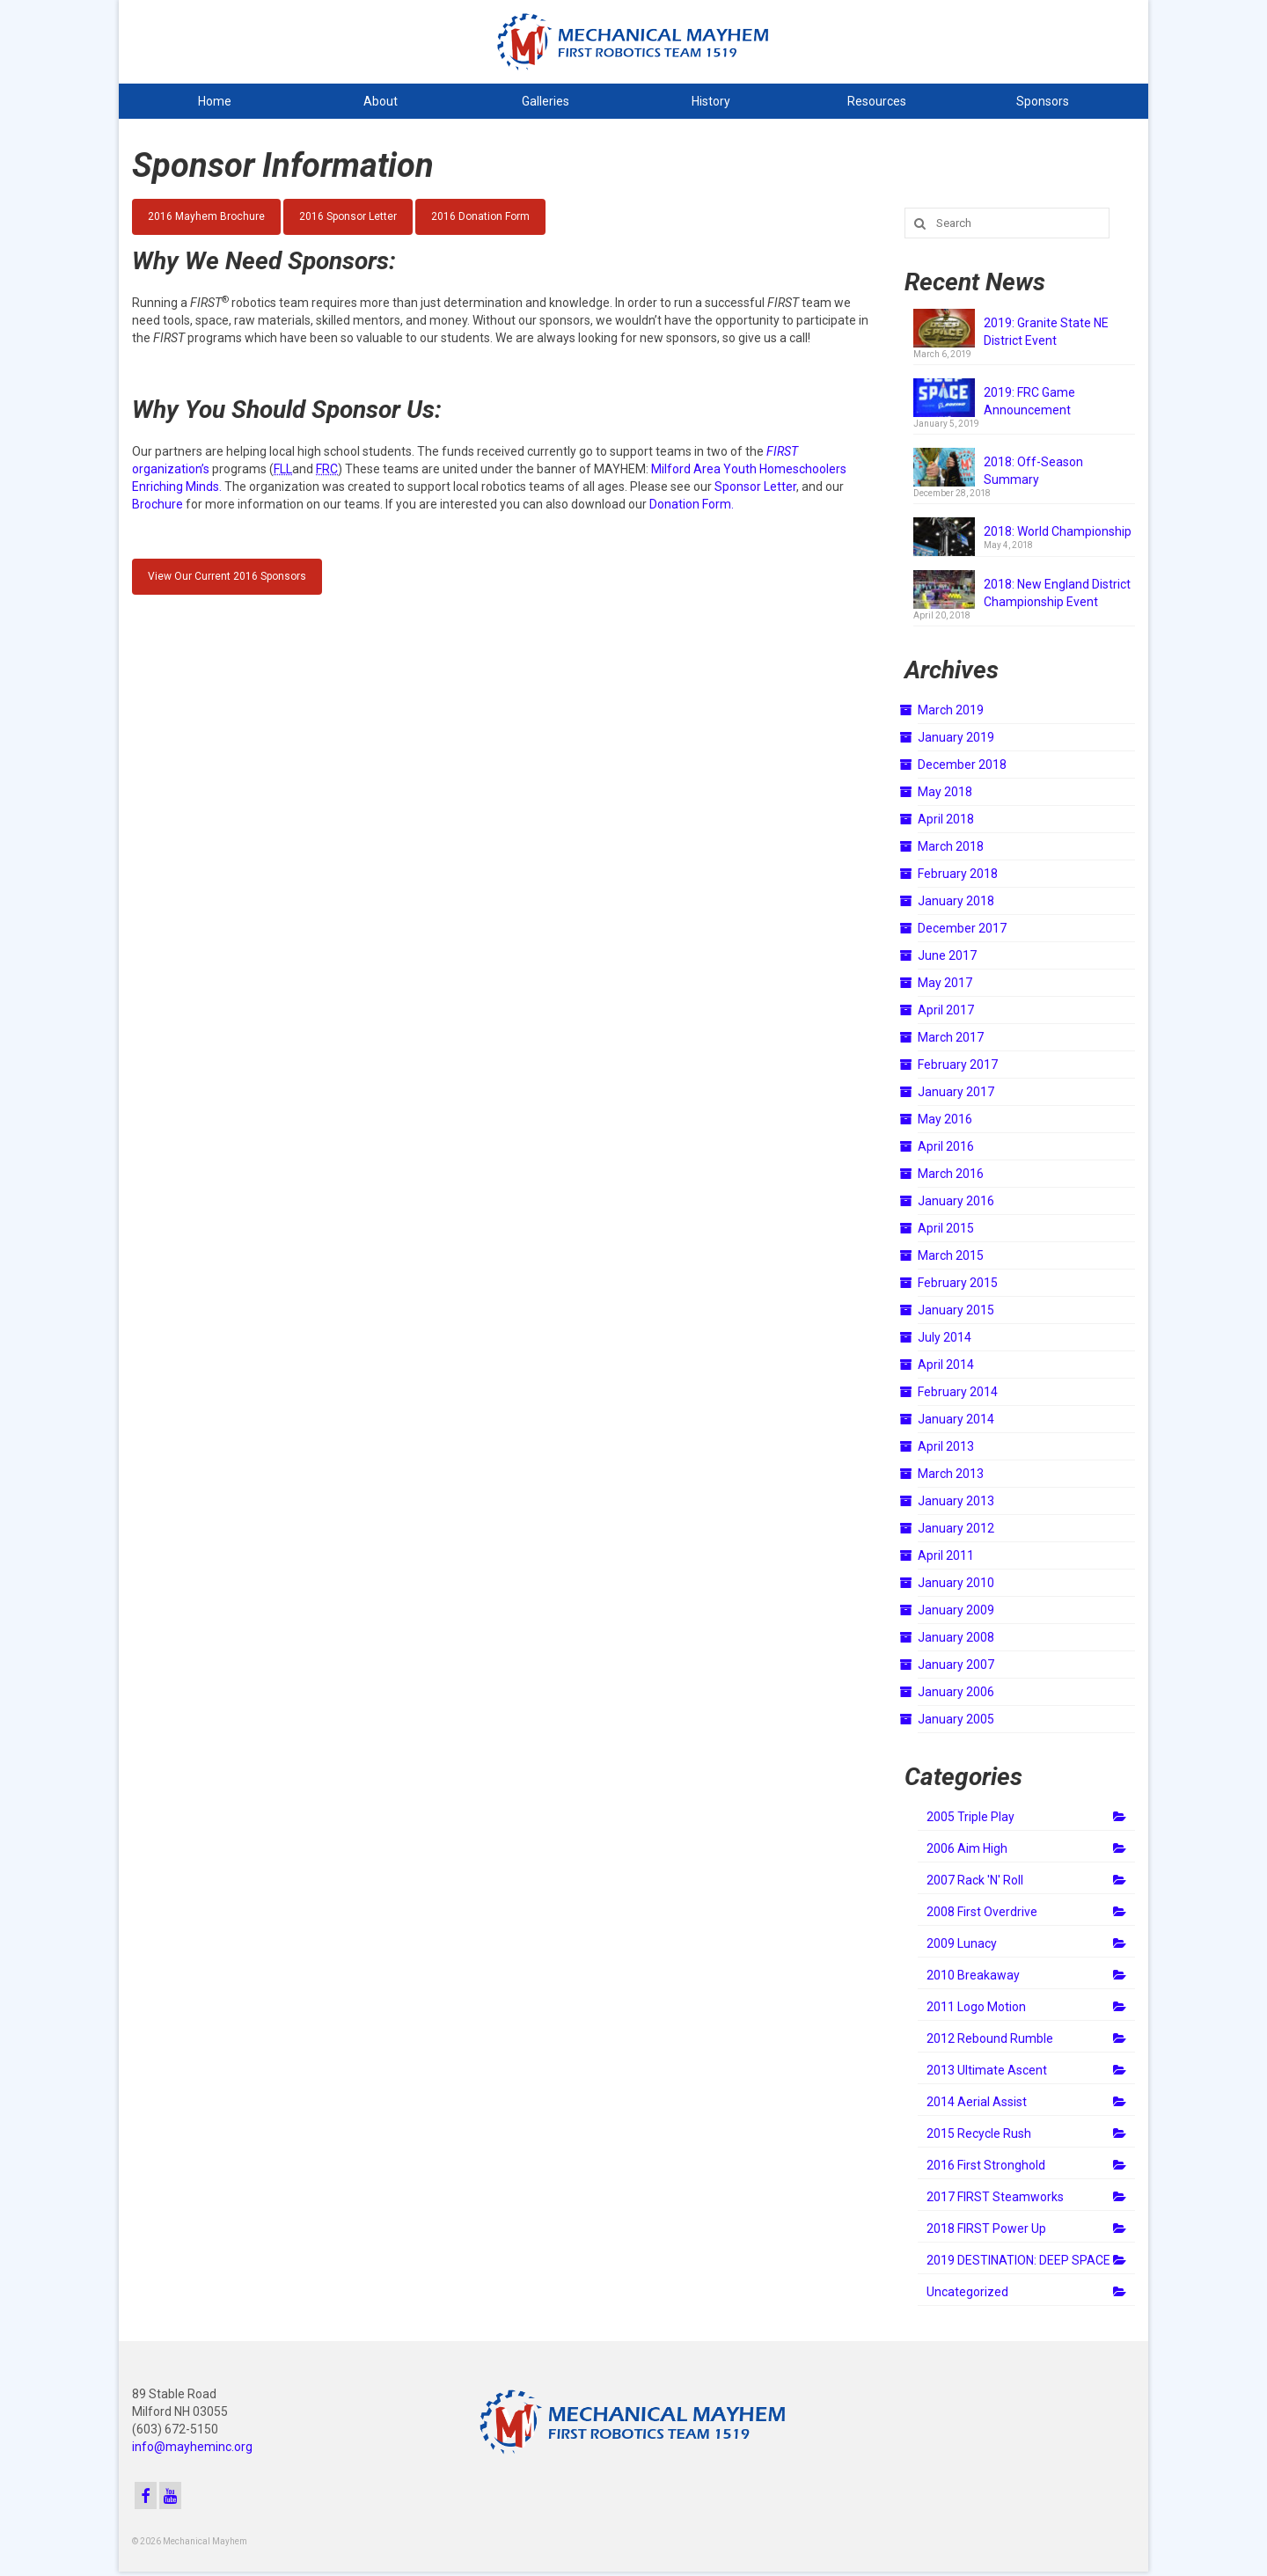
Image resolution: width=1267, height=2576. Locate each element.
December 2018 (962, 764)
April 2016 (946, 1146)
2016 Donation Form (480, 216)
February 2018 (958, 874)
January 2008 (956, 1637)
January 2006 (956, 1692)
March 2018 (951, 846)
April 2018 (946, 819)
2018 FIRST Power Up (986, 2228)
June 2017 (947, 955)
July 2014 (944, 1337)
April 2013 (946, 1446)
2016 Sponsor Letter (348, 216)
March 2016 (951, 1174)
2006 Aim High (966, 1848)
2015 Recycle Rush (978, 2133)
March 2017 (951, 1037)
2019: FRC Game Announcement (1029, 401)
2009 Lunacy (961, 1943)
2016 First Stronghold (985, 2165)
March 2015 (951, 1255)
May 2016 (945, 1119)
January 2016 (956, 1201)
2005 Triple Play (970, 1817)
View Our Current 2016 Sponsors (227, 576)
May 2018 (945, 792)
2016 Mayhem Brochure (206, 216)
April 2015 (946, 1228)
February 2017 (958, 1064)
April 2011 (946, 1555)
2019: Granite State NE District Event (1046, 332)
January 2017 (956, 1092)
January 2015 (956, 1310)
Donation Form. (691, 504)
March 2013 (951, 1474)
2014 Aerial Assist (976, 2102)
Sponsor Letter (755, 486)
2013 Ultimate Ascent (986, 2070)
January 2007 (956, 1665)
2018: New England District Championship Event (1057, 593)
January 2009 (956, 1610)
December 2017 (962, 928)
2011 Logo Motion (976, 2007)
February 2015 (958, 1283)
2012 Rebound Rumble (989, 2038)
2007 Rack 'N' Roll (974, 1880)
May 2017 (945, 983)
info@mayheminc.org (192, 2447)
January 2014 (956, 1419)
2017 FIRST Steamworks (995, 2197)
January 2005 (956, 1719)
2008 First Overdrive (981, 1912)
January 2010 (956, 1583)
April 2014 (946, 1365)
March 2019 (951, 710)
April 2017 (946, 1010)
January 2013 (956, 1501)
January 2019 (956, 737)
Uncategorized (967, 2292)
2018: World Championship (1058, 531)
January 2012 (956, 1528)
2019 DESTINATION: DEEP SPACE (1018, 2260)
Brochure (157, 504)
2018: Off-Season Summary (1033, 471)
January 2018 (956, 901)
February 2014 (958, 1392)
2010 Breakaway (973, 1975)
